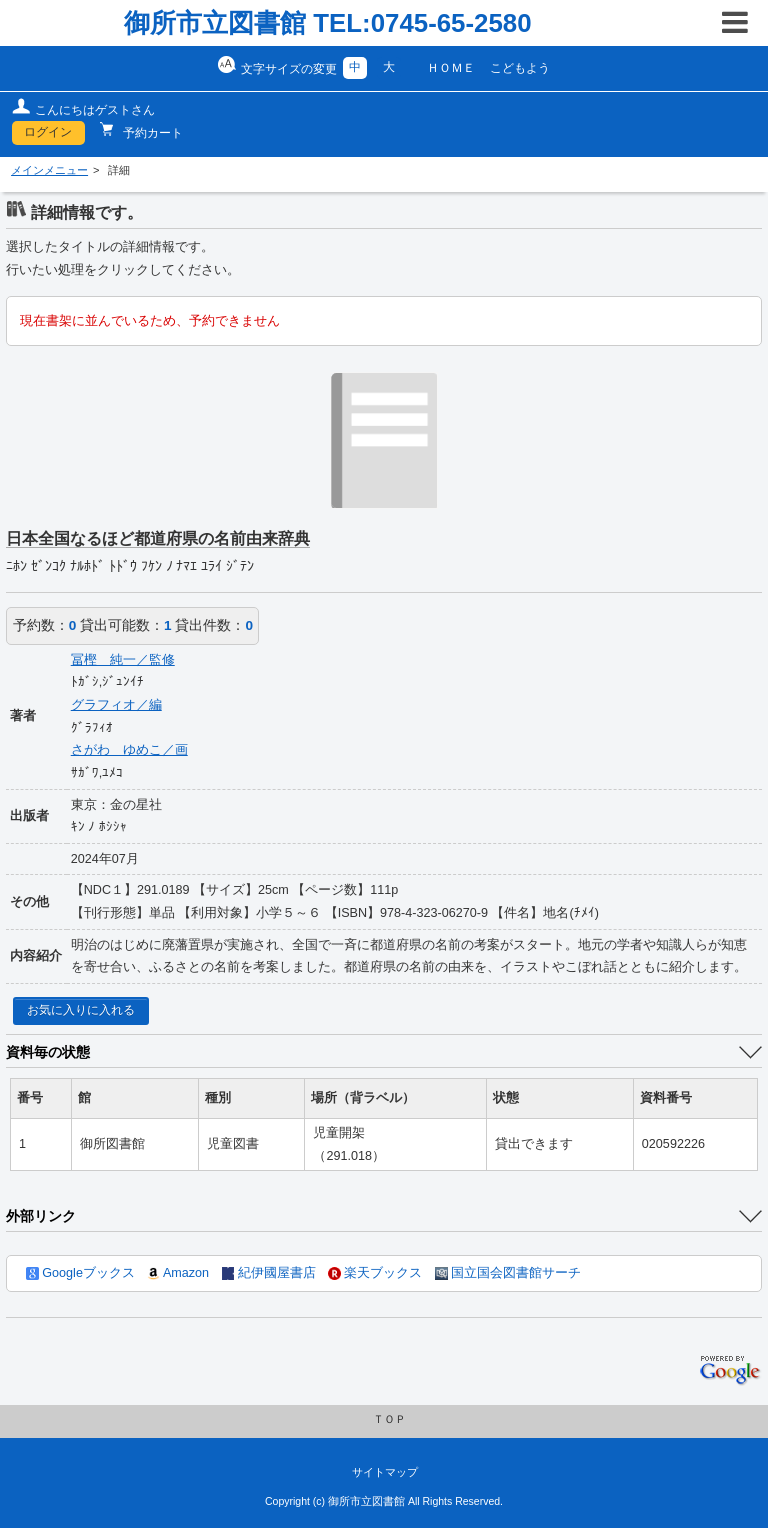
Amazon (178, 1273)
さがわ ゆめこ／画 (129, 750)
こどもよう (520, 68)
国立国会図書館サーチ (508, 1273)
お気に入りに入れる (81, 1010)
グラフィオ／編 (116, 705)
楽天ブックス (375, 1273)
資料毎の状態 (48, 1052)
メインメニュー (49, 170)
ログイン (48, 132)
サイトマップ (385, 1472)
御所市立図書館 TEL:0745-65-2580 (327, 23)
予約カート (151, 133)
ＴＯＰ (389, 1419)
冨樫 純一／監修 (123, 660)
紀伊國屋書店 (269, 1273)
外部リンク (41, 1216)
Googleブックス (80, 1273)
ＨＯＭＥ (451, 68)
